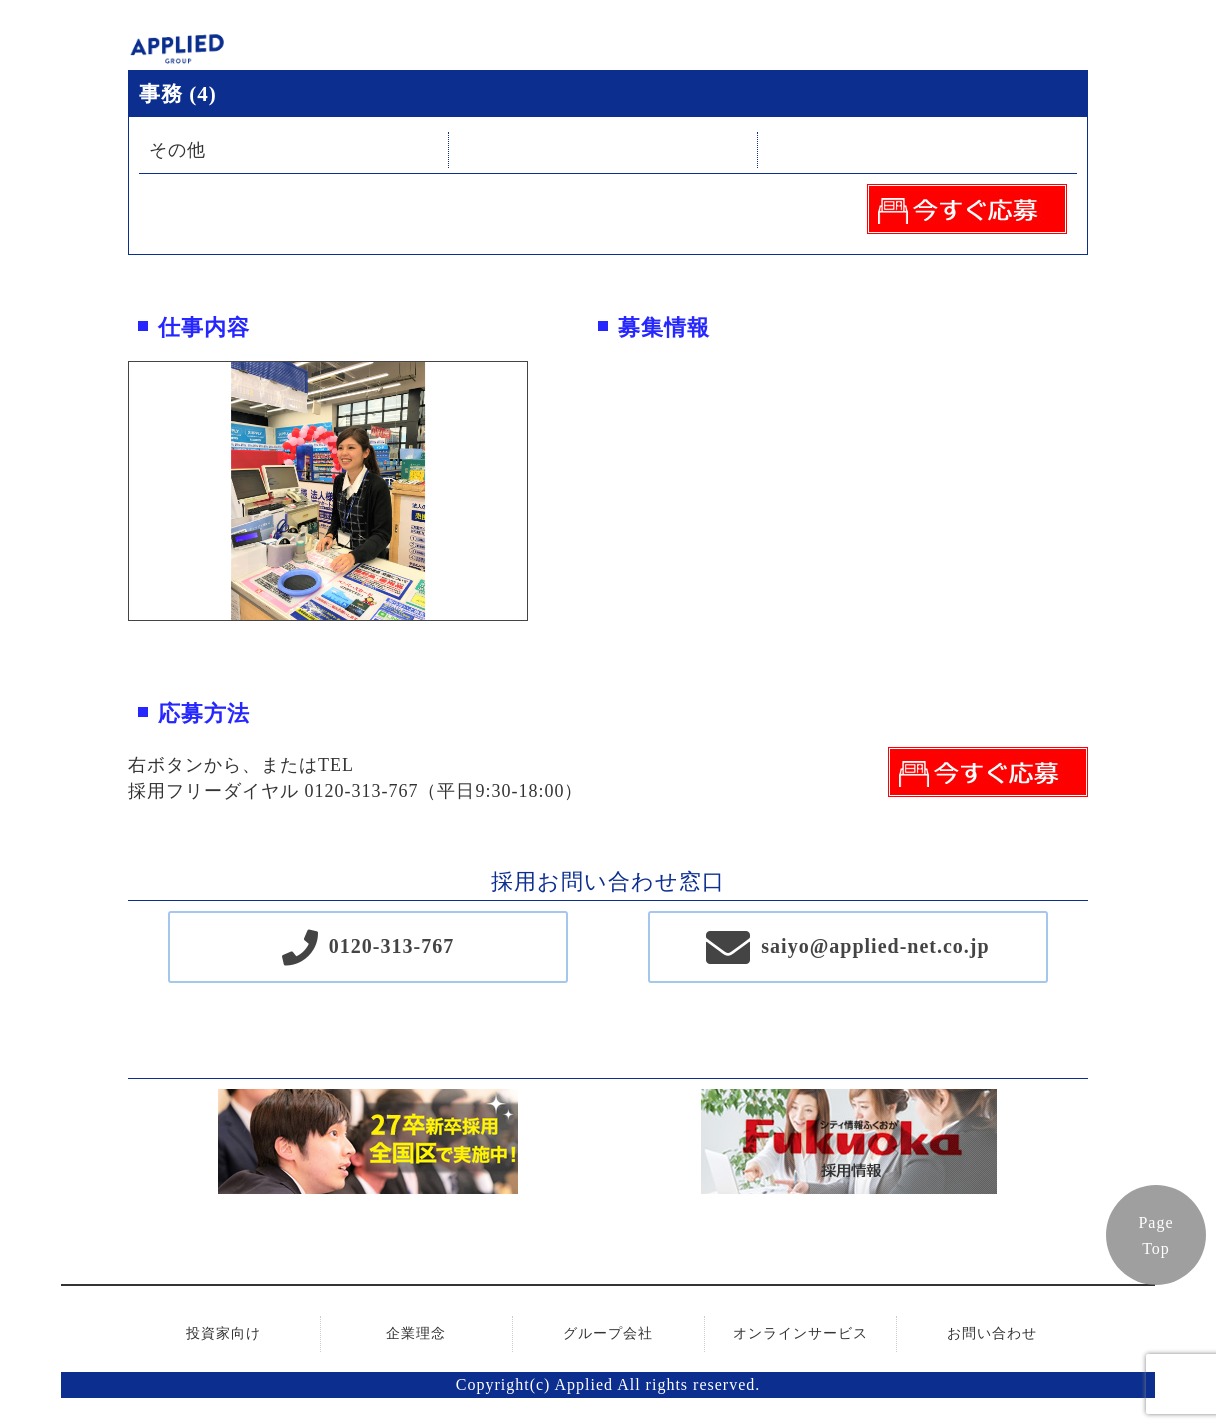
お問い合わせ (992, 1333)
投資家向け (223, 1333)
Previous (114, 491)
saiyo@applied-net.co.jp (875, 946)
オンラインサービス (800, 1333)
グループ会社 (608, 1333)
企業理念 (416, 1333)
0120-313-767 (391, 946)
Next (542, 491)
